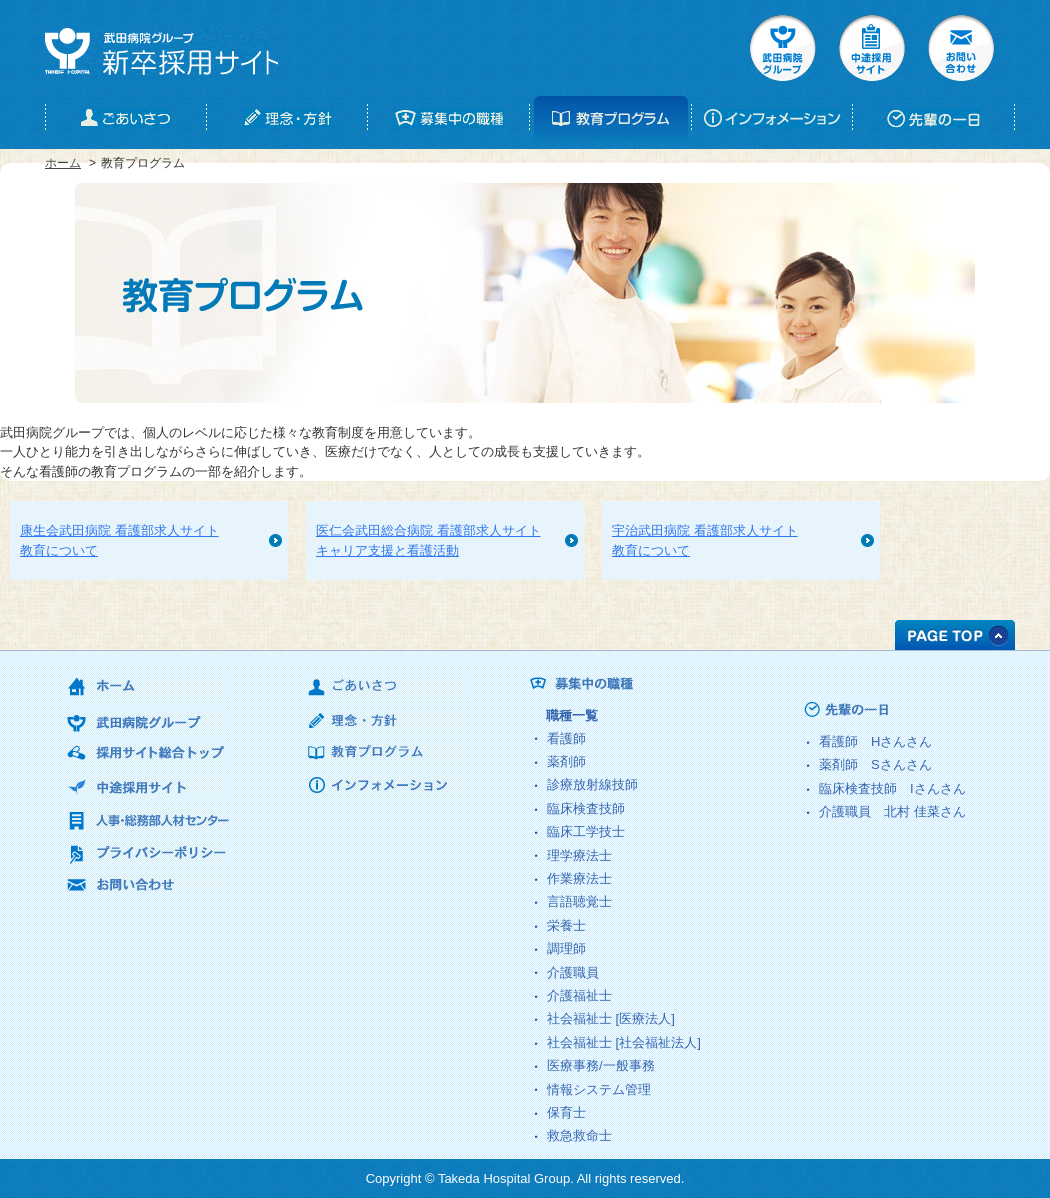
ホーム (63, 163)
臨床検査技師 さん (892, 788)
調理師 (566, 948)
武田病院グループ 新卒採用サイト (161, 51)
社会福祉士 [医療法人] (611, 1018)
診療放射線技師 (592, 784)
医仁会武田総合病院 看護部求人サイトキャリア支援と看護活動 (428, 540)
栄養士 (566, 925)
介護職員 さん (892, 811)
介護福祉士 (579, 995)
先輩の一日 (884, 709)
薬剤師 (566, 761)
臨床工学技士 (586, 831)
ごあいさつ (388, 688)
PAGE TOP (955, 635)
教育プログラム (388, 754)
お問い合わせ (148, 885)
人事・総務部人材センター (148, 819)
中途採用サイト (872, 48)
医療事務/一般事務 (601, 1065)
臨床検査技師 (586, 808)
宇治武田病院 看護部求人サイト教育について (705, 540)
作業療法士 (579, 878)
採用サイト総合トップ (148, 753)
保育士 (566, 1112)
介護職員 (573, 972)
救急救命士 (579, 1135)
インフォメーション (388, 787)
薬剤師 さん (875, 764)
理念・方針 (388, 721)
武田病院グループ (783, 48)
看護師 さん (875, 741)
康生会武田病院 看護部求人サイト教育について (119, 540)
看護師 (566, 738)
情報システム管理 (599, 1089)
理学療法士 (579, 855)
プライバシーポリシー (148, 852)
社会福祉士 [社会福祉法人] (624, 1042)
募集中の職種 (665, 684)
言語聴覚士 (579, 901)
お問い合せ (961, 48)
